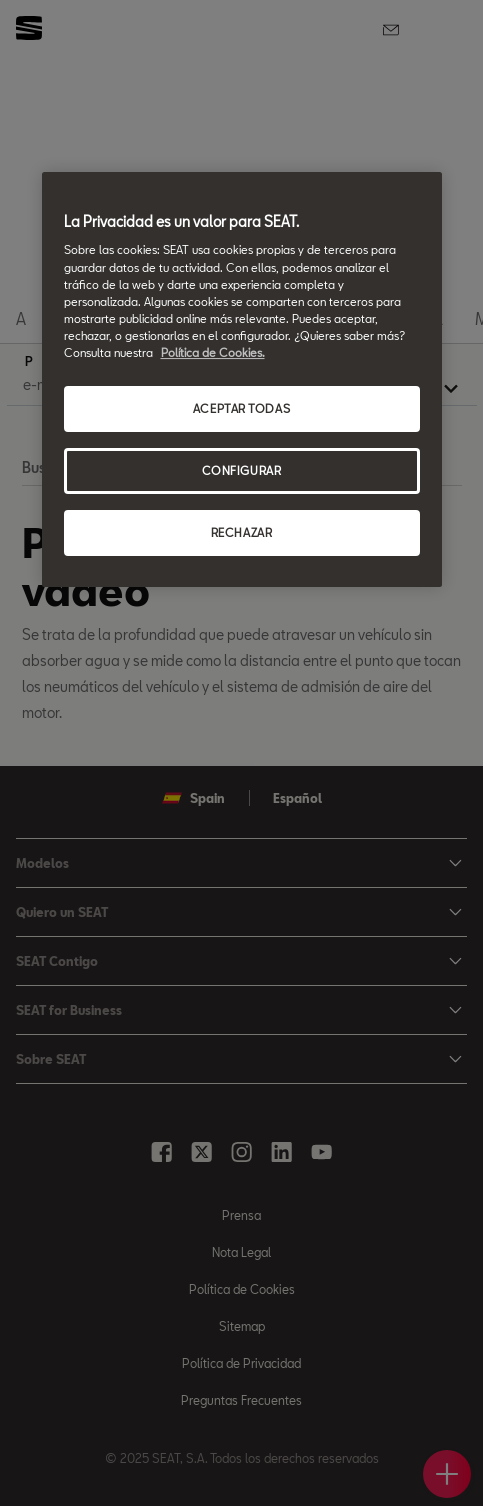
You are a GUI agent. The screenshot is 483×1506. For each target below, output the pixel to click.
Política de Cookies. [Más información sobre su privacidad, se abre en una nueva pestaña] (213, 352)
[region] (242, 379)
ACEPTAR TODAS (241, 408)
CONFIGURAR (242, 470)
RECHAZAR (242, 532)
